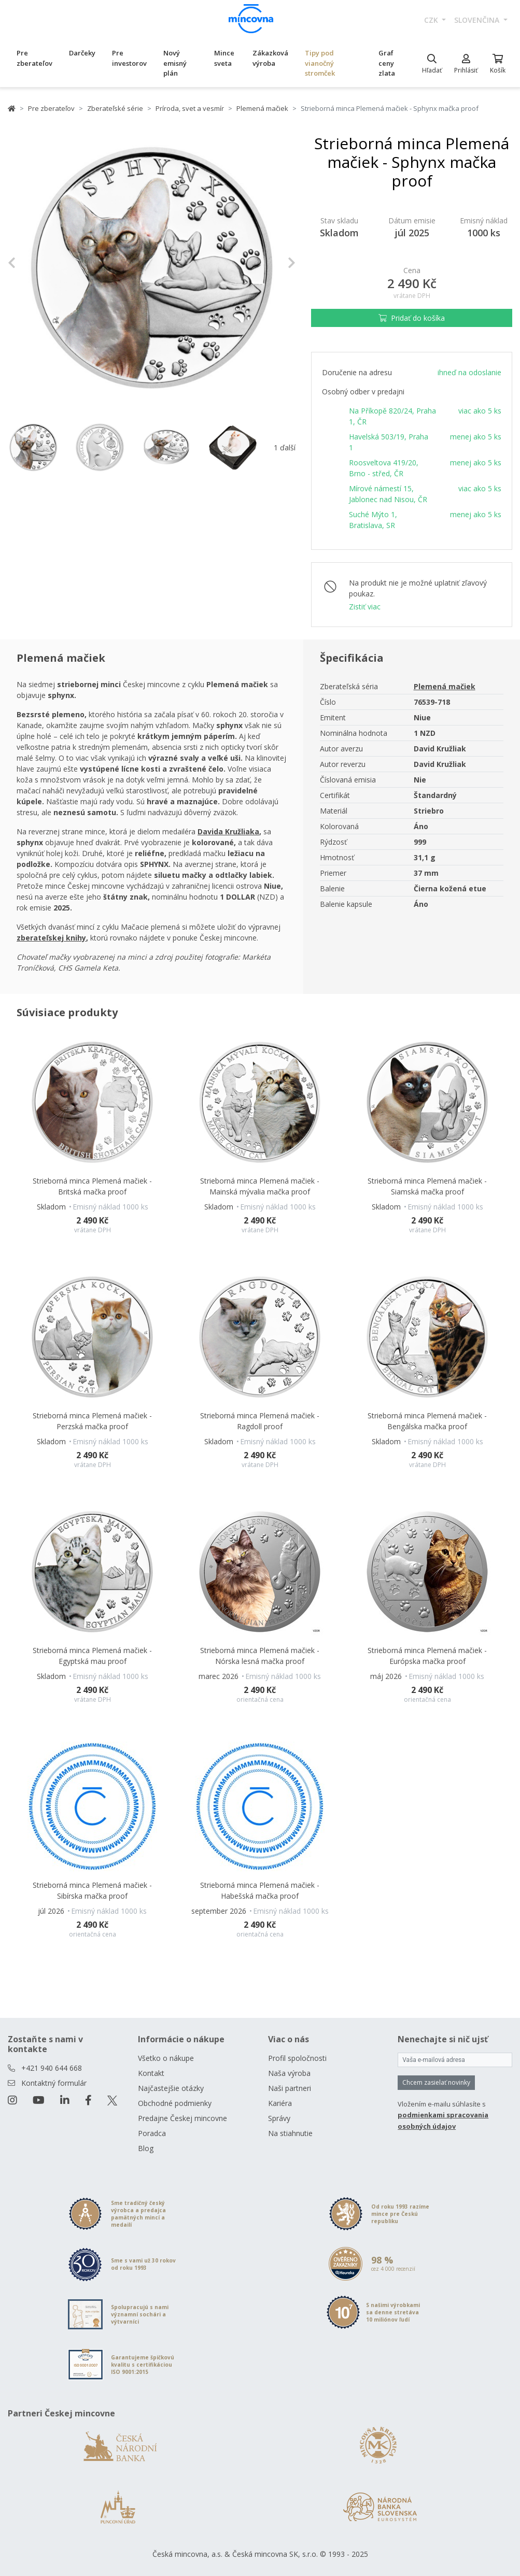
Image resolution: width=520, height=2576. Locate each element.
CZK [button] (432, 20)
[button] (29, 262)
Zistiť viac (365, 606)
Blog (145, 2148)
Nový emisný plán (175, 63)
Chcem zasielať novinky (436, 2082)
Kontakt (151, 2073)
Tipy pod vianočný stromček (320, 63)
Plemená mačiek (262, 108)
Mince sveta (224, 58)
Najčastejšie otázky (171, 2088)
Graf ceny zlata (386, 63)
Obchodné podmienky (175, 2103)
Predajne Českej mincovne (182, 2118)
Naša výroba (289, 2073)
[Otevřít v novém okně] (228, 831)
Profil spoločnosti (297, 2058)
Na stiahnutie (290, 2133)
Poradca (152, 2133)
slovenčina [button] (477, 20)
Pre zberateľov (34, 58)
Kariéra (280, 2103)
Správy (279, 2118)
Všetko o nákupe (166, 2058)
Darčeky (82, 53)
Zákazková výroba (270, 58)
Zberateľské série (115, 108)
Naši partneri (289, 2088)
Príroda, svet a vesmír (190, 108)
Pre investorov (129, 58)
